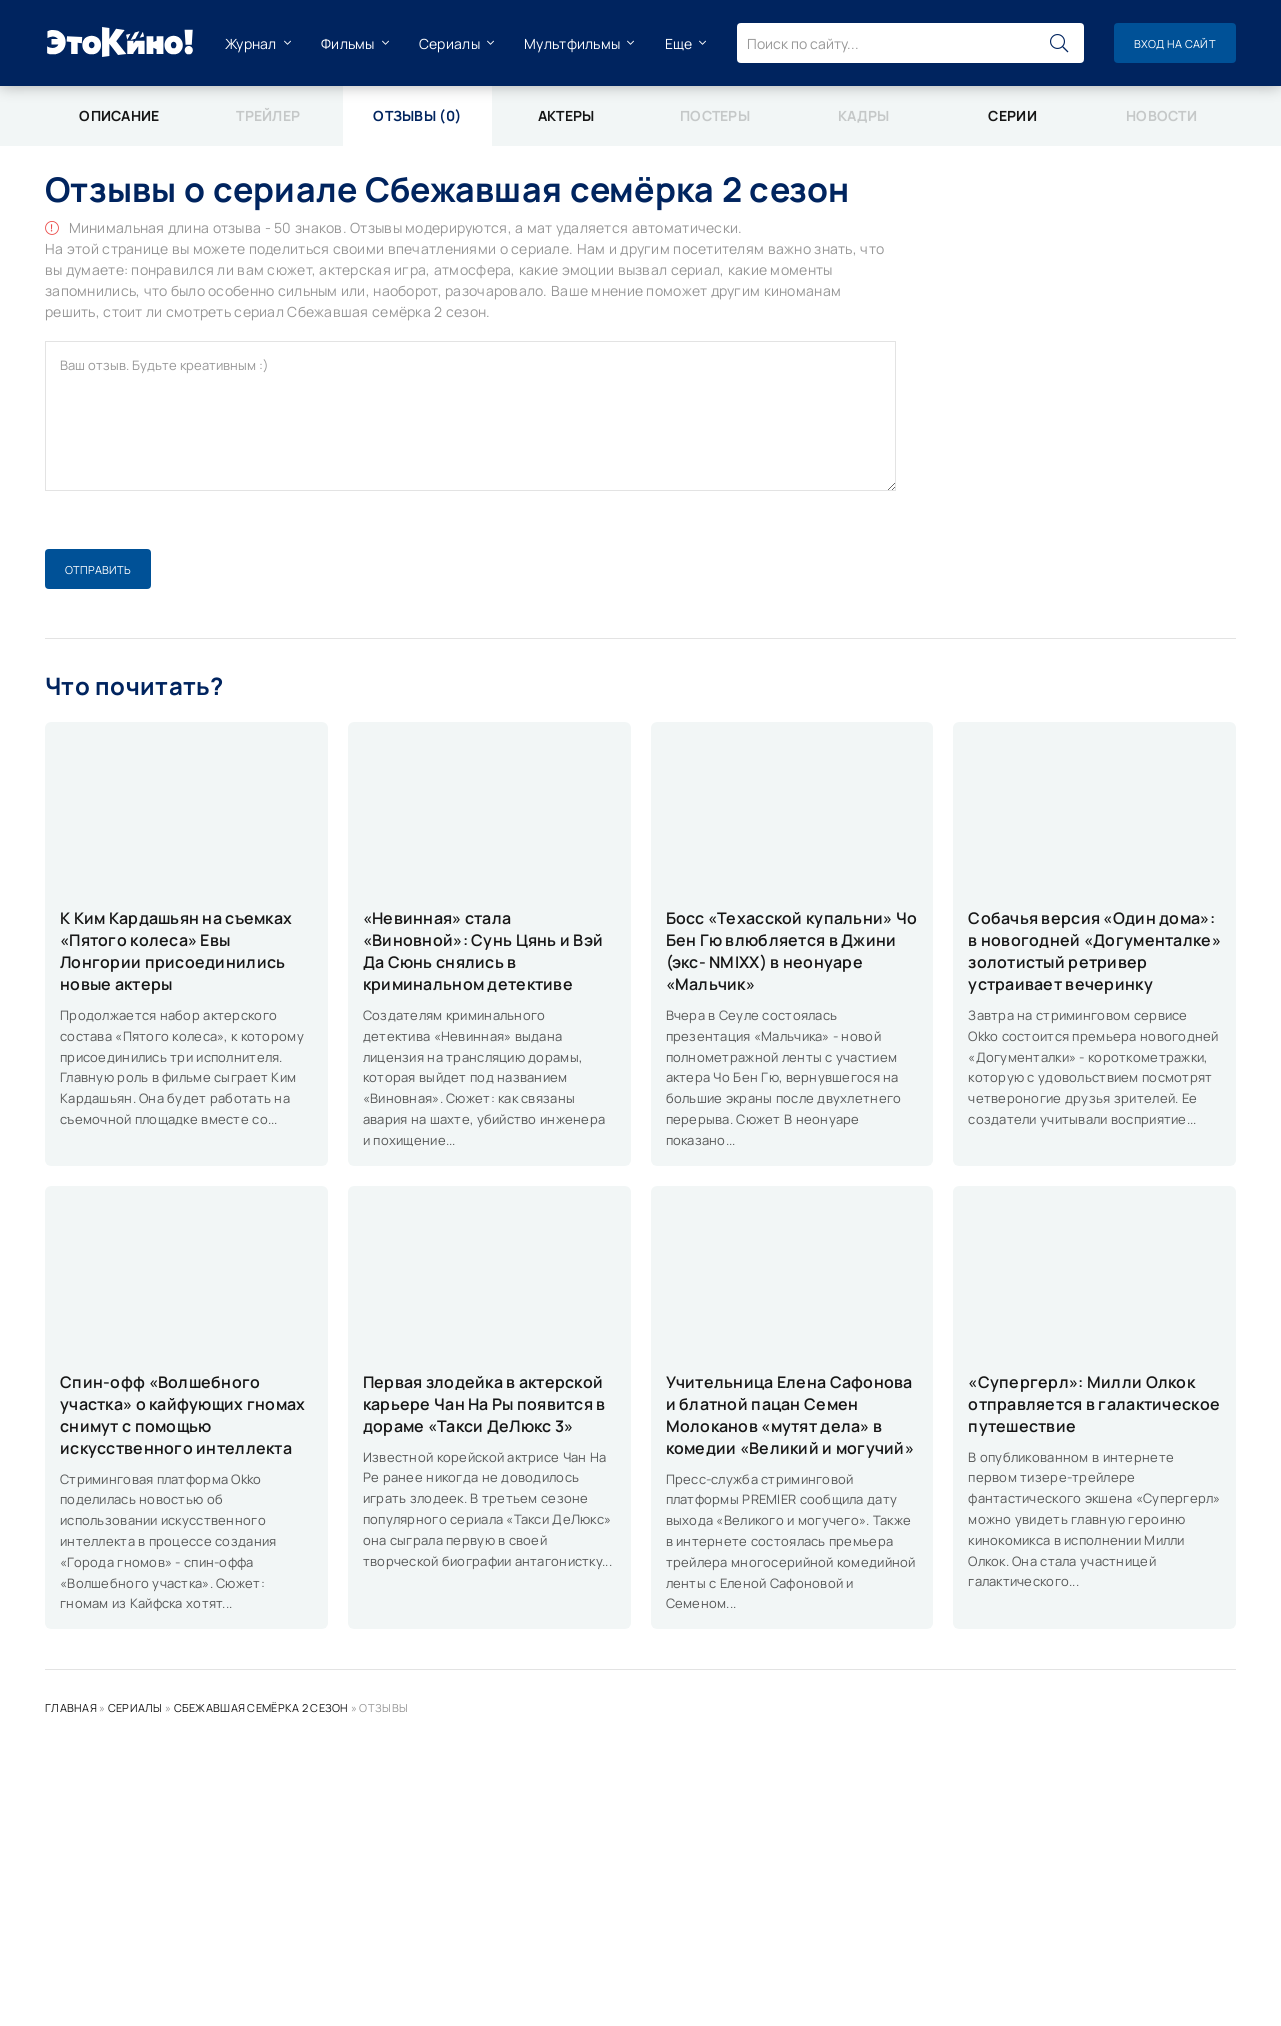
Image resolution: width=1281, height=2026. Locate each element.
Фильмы (348, 43)
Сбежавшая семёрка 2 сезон (261, 1707)
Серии (1012, 115)
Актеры (566, 115)
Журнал (251, 43)
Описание (119, 115)
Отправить (98, 569)
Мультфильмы (572, 43)
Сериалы (449, 43)
